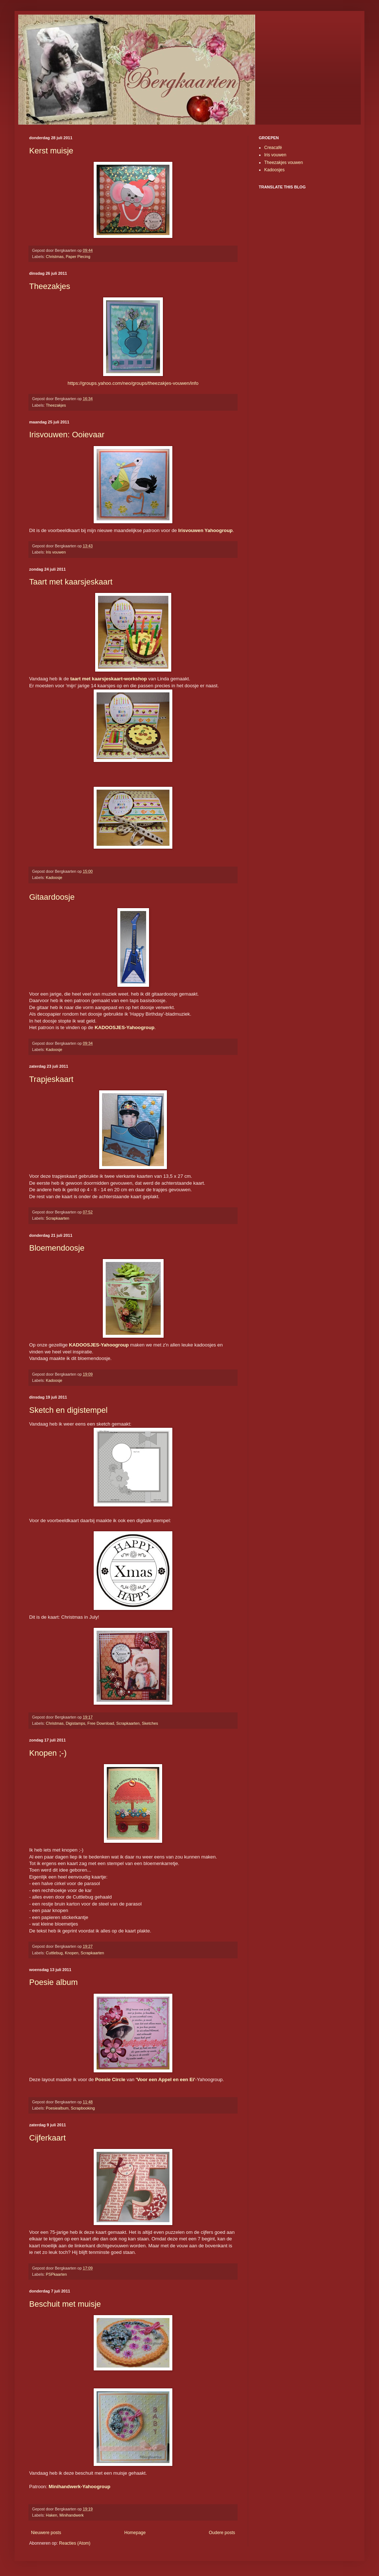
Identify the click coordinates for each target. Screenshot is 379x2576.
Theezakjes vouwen (283, 162)
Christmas (55, 256)
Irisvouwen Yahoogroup (205, 530)
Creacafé (273, 147)
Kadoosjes (274, 169)
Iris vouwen (56, 552)
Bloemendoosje (57, 1247)
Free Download (100, 1723)
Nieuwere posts (46, 2532)
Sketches (150, 1723)
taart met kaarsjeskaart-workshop (108, 678)
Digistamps (75, 1723)
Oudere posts (222, 2532)
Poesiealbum (57, 2108)
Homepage (135, 2532)
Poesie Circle (110, 2079)
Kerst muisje (51, 150)
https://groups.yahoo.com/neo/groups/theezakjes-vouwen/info (132, 383)
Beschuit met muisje (65, 2304)
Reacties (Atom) (74, 2543)
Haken (51, 2515)
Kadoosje (54, 877)
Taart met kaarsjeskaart (71, 581)
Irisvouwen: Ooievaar (67, 434)
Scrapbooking (83, 2108)
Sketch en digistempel (68, 1410)
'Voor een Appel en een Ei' (165, 2079)
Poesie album (53, 1982)
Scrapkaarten (57, 1218)
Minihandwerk (71, 2515)
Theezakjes (49, 286)
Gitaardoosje (52, 897)
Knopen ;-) (48, 1753)
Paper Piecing (78, 256)
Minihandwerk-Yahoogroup (79, 2486)
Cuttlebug (54, 1953)
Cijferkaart (47, 2137)
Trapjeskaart (51, 1079)
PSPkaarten (56, 2274)
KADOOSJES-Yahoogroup (125, 1027)
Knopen (71, 1953)
